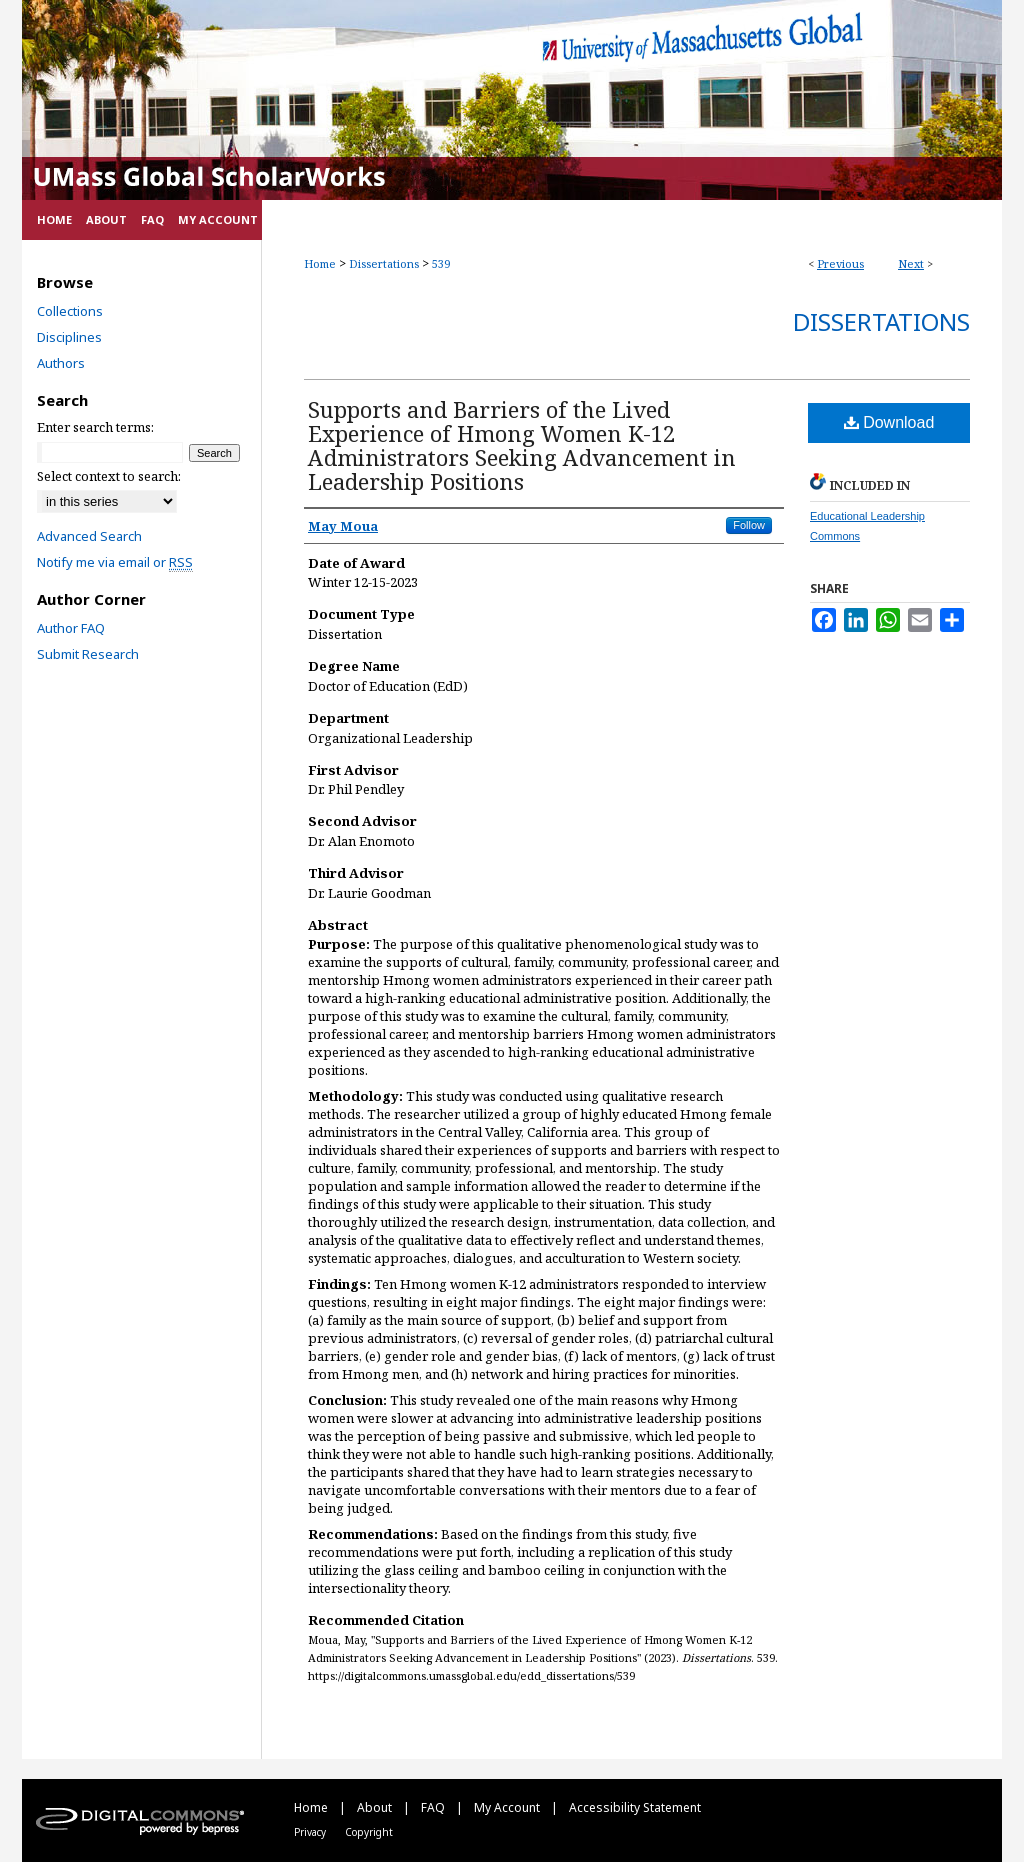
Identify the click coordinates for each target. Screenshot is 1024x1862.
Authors (61, 363)
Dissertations (384, 263)
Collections (70, 311)
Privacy (311, 1832)
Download (889, 422)
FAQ (434, 1807)
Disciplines (69, 337)
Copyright (369, 1832)
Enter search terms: (95, 427)
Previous (840, 263)
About (376, 1807)
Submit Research (88, 654)
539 (441, 263)
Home (320, 263)
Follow (749, 525)
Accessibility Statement (635, 1807)
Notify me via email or (115, 562)
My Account (508, 1807)
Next (911, 263)
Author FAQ (71, 628)
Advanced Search (89, 536)
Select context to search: (109, 476)
